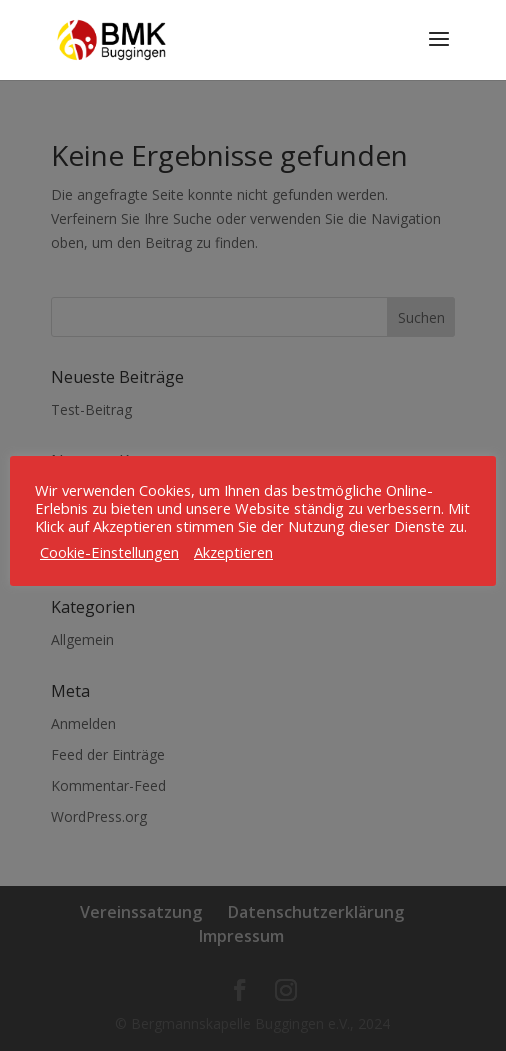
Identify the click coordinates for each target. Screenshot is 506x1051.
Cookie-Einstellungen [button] (109, 552)
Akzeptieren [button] (233, 552)
